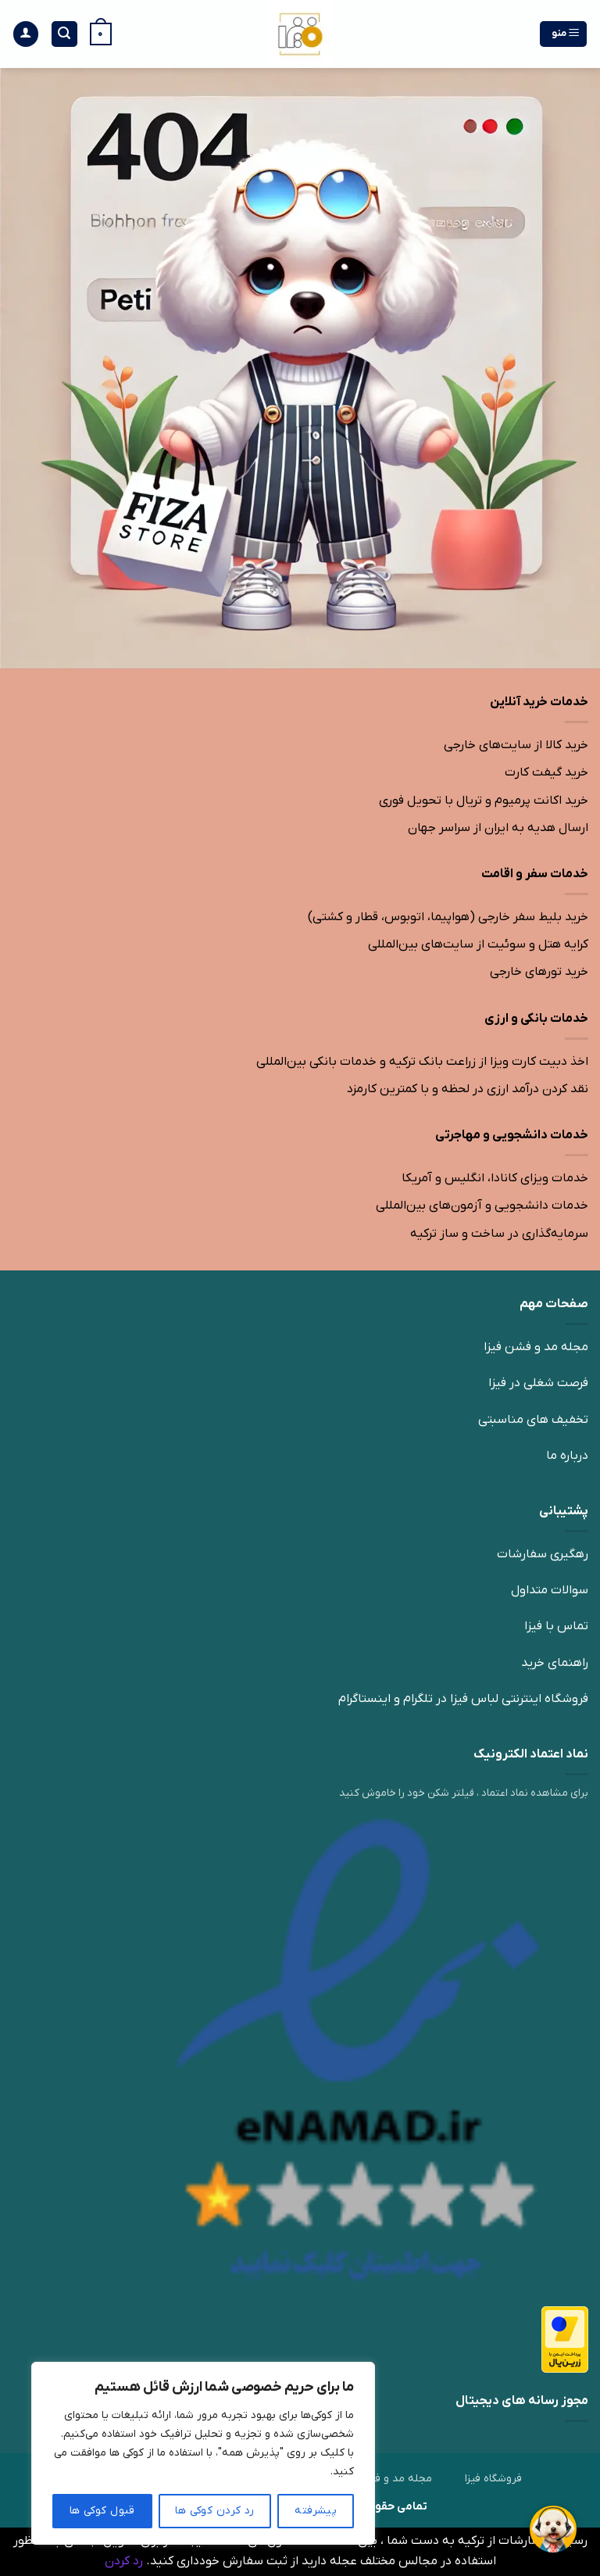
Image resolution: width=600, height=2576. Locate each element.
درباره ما (567, 1456)
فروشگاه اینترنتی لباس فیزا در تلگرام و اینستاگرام (463, 1699)
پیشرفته (316, 2510)
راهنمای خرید (554, 1663)
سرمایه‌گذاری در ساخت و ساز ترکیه (499, 1233)
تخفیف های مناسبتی (533, 1420)
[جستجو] (65, 34)
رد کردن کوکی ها (214, 2510)
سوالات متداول (549, 1590)
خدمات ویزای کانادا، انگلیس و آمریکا (495, 1178)
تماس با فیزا (556, 1626)
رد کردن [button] (124, 2561)
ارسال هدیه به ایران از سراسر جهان (498, 828)
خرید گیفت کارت (546, 772)
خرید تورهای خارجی (539, 972)
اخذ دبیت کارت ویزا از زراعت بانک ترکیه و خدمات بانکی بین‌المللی (422, 1061)
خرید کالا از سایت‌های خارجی (516, 745)
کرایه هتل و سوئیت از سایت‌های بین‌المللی (478, 944)
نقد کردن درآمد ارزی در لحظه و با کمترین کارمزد (467, 1089)
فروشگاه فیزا (493, 2478)
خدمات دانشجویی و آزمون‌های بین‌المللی (482, 1205)
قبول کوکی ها (102, 2510)
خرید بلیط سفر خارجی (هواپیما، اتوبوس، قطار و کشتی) (448, 917)
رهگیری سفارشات (542, 1554)
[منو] (564, 34)
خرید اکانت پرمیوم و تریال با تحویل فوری (483, 800)
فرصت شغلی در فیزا (538, 1383)
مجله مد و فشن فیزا (536, 1347)
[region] (203, 2453)
